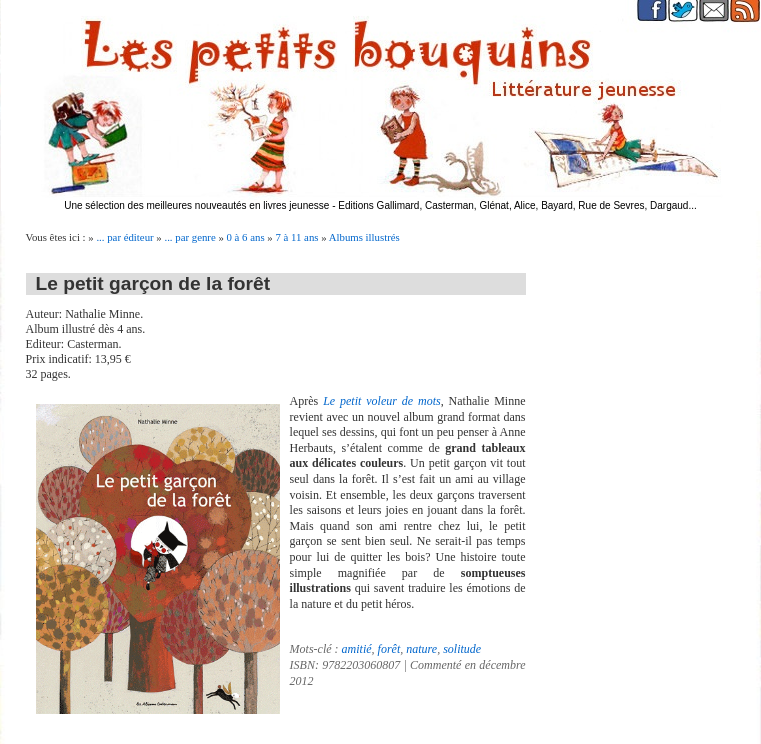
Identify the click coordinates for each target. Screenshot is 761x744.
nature (421, 649)
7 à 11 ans (296, 237)
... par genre (189, 237)
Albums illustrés (364, 237)
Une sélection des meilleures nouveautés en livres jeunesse (196, 205)
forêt (389, 649)
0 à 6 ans (246, 237)
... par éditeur (124, 237)
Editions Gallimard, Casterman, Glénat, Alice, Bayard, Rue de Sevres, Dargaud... (517, 205)
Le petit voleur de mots (382, 401)
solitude (462, 649)
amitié (357, 649)
